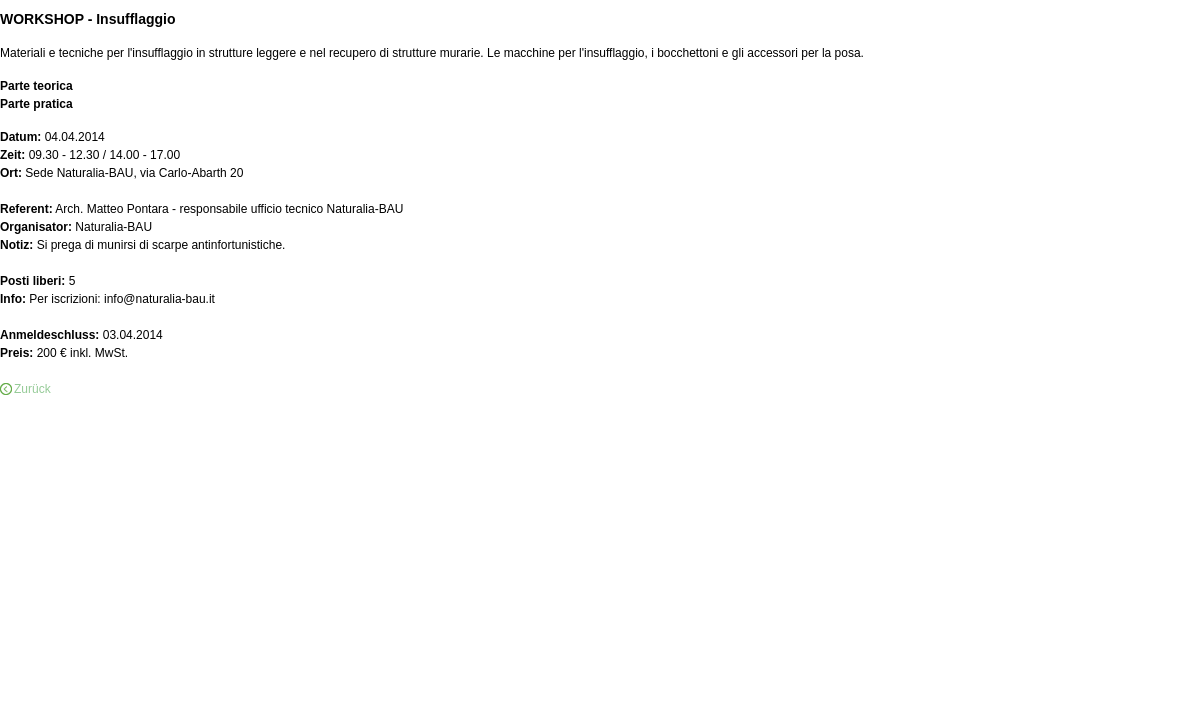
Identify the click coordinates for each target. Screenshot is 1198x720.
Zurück (32, 389)
